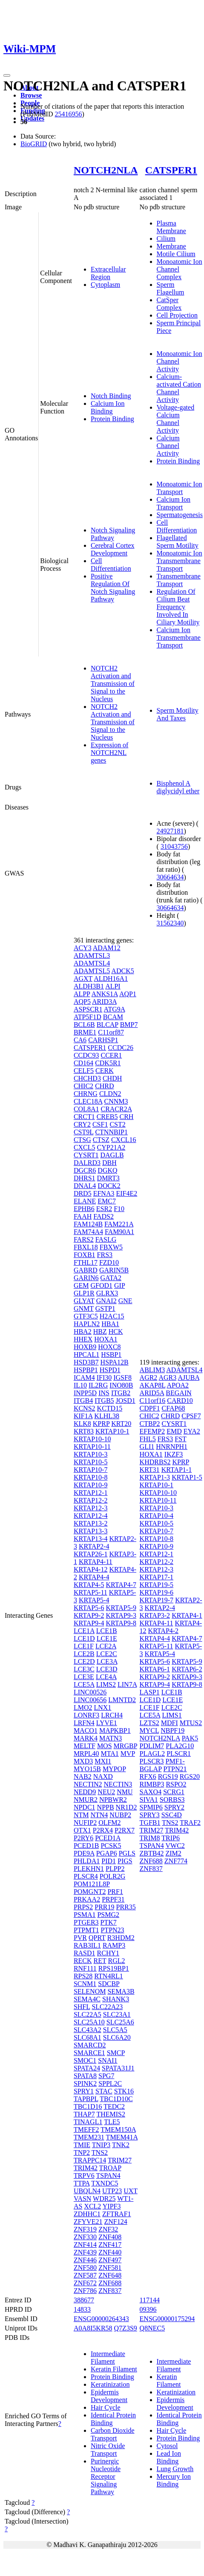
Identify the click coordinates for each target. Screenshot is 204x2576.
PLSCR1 (179, 1753)
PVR (80, 1937)
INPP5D (85, 1392)
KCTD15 (110, 1408)
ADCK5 (122, 970)
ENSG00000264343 (101, 2318)
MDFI (169, 1722)
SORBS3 (172, 1799)
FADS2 (103, 1216)
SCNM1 (85, 1983)
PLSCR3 (152, 1761)
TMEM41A (122, 2137)
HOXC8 (109, 1346)
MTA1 (109, 1753)
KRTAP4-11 (95, 1561)
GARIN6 (86, 1277)
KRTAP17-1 (157, 1577)
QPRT (97, 1937)
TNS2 (100, 2152)
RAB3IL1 (87, 1945)
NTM (81, 1815)
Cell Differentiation (111, 564)
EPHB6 (84, 1208)
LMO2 (83, 1707)
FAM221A (118, 1224)
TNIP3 (101, 2144)
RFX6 (148, 1776)
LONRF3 (86, 1715)
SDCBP (108, 1983)
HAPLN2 (87, 1323)
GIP (119, 1285)
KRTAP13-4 (91, 1538)
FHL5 (148, 1439)
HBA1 (110, 1323)
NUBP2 (120, 1815)
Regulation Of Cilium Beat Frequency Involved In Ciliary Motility (178, 607)
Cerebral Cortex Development (113, 549)
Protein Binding (112, 418)
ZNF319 (85, 2229)
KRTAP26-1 (91, 1554)
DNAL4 (85, 1185)
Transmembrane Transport (179, 579)
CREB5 (107, 1116)
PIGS (125, 1861)
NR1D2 (126, 1807)
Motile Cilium (176, 253)
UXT (131, 2190)
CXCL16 (123, 1139)
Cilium (166, 238)
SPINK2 (85, 2083)
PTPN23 (112, 1930)
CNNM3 (116, 1101)
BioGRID (33, 143)
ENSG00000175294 (167, 2318)
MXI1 (103, 1761)
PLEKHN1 (89, 1868)
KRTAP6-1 (155, 1669)
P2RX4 (103, 1830)
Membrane (171, 246)
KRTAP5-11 (90, 1592)
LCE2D (84, 1661)
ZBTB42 (152, 1853)
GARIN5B (114, 1270)
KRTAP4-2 (163, 1630)
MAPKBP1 (115, 1730)
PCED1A (108, 1838)
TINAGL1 (88, 2121)
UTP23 (112, 2190)
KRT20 (121, 1423)
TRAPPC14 (90, 2160)
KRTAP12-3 (91, 1508)
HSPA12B (115, 1362)
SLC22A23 (107, 2006)
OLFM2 (109, 1822)
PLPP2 (115, 1868)
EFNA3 (104, 1193)
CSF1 (100, 1124)
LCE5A (84, 1684)
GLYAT (84, 1300)
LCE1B (106, 1630)
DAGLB (112, 1155)
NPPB (105, 1807)
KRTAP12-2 (91, 1500)
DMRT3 (108, 1178)
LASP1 (150, 1692)
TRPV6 (84, 2175)
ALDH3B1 (89, 986)
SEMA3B (120, 1991)
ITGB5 (104, 1400)
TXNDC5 (104, 2183)
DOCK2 (109, 1185)
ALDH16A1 (111, 978)
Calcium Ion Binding (108, 407)
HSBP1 (111, 1354)
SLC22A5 (87, 2014)
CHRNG (86, 1093)
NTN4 (99, 1815)
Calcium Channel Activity (168, 445)
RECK (83, 1960)
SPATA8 (85, 2075)
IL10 (80, 1385)
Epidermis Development (109, 2395)
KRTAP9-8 (121, 1623)
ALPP (82, 993)
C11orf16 (153, 1400)
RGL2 (116, 1960)
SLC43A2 (87, 2029)
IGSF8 (122, 1377)
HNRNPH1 (171, 1446)
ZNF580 (85, 2267)
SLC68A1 (87, 2037)
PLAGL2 (152, 1753)
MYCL (149, 1730)
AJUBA (188, 1377)
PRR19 (104, 1907)
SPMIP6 (151, 1807)
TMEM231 (89, 2137)
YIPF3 (112, 2206)
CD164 (83, 1063)
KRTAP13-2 (91, 1523)
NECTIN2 (88, 1784)
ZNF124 (115, 2221)
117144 (150, 2300)
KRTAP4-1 (187, 1615)
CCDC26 (120, 1047)
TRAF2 (190, 1822)
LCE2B (84, 1653)
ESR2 (104, 1208)
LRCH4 (112, 1715)
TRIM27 (120, 2160)
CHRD (104, 1086)
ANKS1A (105, 993)
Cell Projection (177, 315)
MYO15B (87, 1768)
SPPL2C (110, 2083)
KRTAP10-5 (91, 1462)
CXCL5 (84, 1147)
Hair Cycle (106, 2407)
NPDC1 (84, 1807)
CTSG (82, 1139)
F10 (119, 1208)
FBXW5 (111, 1247)
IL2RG (98, 1385)
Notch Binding (111, 395)
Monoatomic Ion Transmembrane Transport (179, 560)
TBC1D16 (88, 2106)
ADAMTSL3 (92, 955)
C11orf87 (111, 1032)
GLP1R (84, 1293)
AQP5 (82, 1001)
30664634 (170, 877)
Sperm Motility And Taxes (177, 714)
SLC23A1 (117, 2014)
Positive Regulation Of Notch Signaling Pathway (113, 587)
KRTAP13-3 (91, 1531)
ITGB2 (120, 1392)
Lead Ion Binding (169, 2457)
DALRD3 (87, 1162)
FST (180, 1439)
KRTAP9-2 (89, 1615)
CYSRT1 (86, 1155)
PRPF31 (113, 1899)
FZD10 (109, 1262)
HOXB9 (85, 1346)
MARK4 (86, 1738)
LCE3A (107, 1661)
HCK (116, 1331)
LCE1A (84, 1630)
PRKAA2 (87, 1899)
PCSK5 (111, 1845)
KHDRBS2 (155, 1462)
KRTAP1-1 (176, 1469)
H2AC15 (112, 1316)
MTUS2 (191, 1722)
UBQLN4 (87, 2190)
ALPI (113, 986)
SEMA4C (87, 1999)
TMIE (82, 2144)
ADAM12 (107, 947)
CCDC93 (86, 1055)
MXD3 (83, 1761)
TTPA (82, 2183)
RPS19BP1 (113, 1968)
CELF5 (84, 1070)
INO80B (121, 1385)
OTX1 (82, 1830)
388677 (84, 2300)
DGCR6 (85, 1170)
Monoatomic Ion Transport (179, 487)
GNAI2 (106, 1300)
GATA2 (111, 1277)
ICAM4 (84, 1377)
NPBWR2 (113, 1799)
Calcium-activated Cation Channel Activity (179, 388)
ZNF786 (85, 2290)
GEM (81, 1285)
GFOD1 (101, 1285)
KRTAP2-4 (94, 1546)
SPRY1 (84, 2091)
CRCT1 (84, 1116)
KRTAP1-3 (155, 1477)
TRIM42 (86, 2167)
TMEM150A (118, 2129)
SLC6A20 (117, 2037)
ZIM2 (173, 1853)
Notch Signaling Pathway (113, 533)
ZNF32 (108, 2229)
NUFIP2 (85, 1822)
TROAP (110, 2167)
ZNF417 (109, 2244)
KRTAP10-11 (92, 1446)
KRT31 (150, 1469)
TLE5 (112, 2121)
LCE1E (107, 1638)
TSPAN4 (108, 2175)
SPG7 (106, 2075)
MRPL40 (86, 1753)
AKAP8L (153, 1385)
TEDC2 (114, 2106)
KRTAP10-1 (112, 1431)
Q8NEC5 (152, 2328)
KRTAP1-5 (187, 1477)
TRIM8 (150, 1838)
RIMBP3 (152, 1784)
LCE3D (107, 1669)
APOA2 (178, 1385)
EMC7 (107, 1201)
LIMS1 (171, 1715)
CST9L (84, 1132)
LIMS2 (106, 1684)
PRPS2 (83, 1907)
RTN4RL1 (108, 1976)
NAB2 (83, 1776)
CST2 (117, 1124)
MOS (104, 1745)
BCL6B (84, 1024)
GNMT (84, 1308)
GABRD (86, 1270)
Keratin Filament (114, 2369)
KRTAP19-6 (157, 1592)
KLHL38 (106, 1416)
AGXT (83, 978)
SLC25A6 (120, 2022)
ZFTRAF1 (116, 2213)
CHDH (112, 1078)
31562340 (170, 923)
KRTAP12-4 (91, 1515)
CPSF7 (191, 1416)
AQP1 (127, 993)
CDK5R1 (108, 1063)
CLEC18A (88, 1101)
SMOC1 (85, 2060)
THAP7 (84, 2114)
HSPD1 (110, 1369)
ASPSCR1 (88, 1009)
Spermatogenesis (180, 514)
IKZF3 (173, 1454)
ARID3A (104, 1001)
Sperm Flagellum (170, 288)
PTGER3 (86, 1922)
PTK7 (109, 1922)
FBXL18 (86, 1247)
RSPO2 (176, 1784)
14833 (82, 2309)
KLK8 (82, 1423)
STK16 (124, 2091)
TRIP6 (170, 1838)
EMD (174, 1431)
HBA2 (83, 1331)
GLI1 (147, 1446)
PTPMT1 (86, 1930)
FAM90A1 (119, 1231)
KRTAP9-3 (121, 1615)
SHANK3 (115, 1999)
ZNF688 (109, 2283)
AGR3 (167, 1377)
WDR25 (104, 2198)
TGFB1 (150, 1822)
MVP (128, 1753)
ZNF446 (85, 2260)
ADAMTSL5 (92, 970)
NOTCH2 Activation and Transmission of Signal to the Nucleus (113, 684)
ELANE (85, 1201)
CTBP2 (150, 1423)
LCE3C (84, 1669)
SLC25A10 (89, 2022)
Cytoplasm (105, 284)
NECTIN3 (118, 1784)
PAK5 (190, 1738)
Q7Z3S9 (125, 2328)
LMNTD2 (122, 1699)
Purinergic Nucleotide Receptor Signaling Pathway (106, 2476)
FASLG (106, 1239)
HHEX (83, 1339)
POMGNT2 (90, 1891)
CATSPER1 (171, 170)
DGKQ (107, 1170)
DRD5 (83, 1193)
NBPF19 (172, 1730)
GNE (125, 1300)
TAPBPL (86, 2098)
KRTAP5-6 (89, 1607)
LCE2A (105, 1646)
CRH (126, 1116)
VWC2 (175, 1845)
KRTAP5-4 (94, 1600)
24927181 (170, 831)
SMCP (116, 2052)
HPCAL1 (86, 1354)
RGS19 (168, 1776)
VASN (83, 2198)
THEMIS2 (110, 2114)
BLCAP (107, 1024)
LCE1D (84, 1638)
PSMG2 (108, 1914)
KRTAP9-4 (89, 1623)
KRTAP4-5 (89, 1584)
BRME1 (85, 1032)
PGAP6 (106, 1853)
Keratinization (110, 2384)
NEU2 (106, 1791)
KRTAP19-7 (157, 1600)
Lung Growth (175, 2468)
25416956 (68, 114)
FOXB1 (84, 1254)
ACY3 (83, 947)
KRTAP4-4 (94, 1577)
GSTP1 (105, 1308)
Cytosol (167, 2445)
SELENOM (90, 1991)
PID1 (108, 1861)
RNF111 (85, 1968)
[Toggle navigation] (6, 75)
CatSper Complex (169, 303)
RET (100, 1960)
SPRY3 (150, 1815)
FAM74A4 (88, 1231)
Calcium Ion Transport (174, 503)
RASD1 (84, 1953)
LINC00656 (90, 1699)
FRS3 (104, 1254)
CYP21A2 (111, 1147)
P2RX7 (125, 1830)
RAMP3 (114, 1945)
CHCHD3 (87, 1078)
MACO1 (86, 1730)
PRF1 (115, 1891)
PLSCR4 (86, 1876)
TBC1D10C (116, 2098)
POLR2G (112, 1876)
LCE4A (106, 1676)
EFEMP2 (152, 1431)
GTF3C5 (86, 1316)
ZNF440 (109, 2252)
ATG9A (114, 1009)
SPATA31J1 (118, 2068)
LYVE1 (106, 1722)
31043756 (174, 846)
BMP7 (129, 1024)
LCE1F (84, 1646)
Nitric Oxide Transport (108, 2449)
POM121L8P (92, 1884)
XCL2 (92, 2206)
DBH (109, 1162)
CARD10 (180, 1400)
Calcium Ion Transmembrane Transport (179, 637)
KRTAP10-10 (92, 1439)
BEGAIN (178, 1392)
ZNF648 (109, 2275)
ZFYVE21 (88, 2221)
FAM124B (88, 1224)
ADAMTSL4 (92, 963)
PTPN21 (175, 1768)
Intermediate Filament (108, 2357)
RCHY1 (108, 1953)
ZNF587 (85, 2275)
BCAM (113, 1017)
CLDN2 (110, 1093)
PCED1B (86, 1845)
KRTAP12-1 (91, 1492)
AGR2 (149, 1377)
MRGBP (125, 1745)
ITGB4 (83, 1400)
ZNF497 (109, 2260)
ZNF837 (109, 2290)
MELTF (84, 1745)
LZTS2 (149, 1722)
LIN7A (127, 1684)
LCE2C (106, 1653)
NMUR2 (86, 1799)
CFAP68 (173, 1408)
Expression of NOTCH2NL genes (109, 752)
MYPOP (114, 1768)
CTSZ (101, 1139)
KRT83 (84, 1431)
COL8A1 (86, 1109)
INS (103, 1392)
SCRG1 (173, 1791)
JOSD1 (125, 1400)
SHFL (82, 2006)
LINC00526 (90, 1692)
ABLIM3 (152, 1369)
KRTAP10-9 (91, 1485)
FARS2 (84, 1239)
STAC (103, 2091)
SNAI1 (107, 2060)
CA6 (80, 1040)
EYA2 (192, 1431)
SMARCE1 (89, 2052)
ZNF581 (109, 2267)
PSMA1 (85, 1914)
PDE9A (84, 1853)
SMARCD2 (90, 2045)
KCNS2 (84, 1408)
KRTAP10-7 (91, 1469)
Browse (31, 95)
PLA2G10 (180, 1745)
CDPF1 (150, 1408)
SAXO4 (151, 1791)
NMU (124, 1791)
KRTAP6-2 (187, 1669)
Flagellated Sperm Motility (177, 541)
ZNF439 (85, 2252)
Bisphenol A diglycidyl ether (178, 787)
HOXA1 (105, 1339)
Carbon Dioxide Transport (113, 2434)
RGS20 (190, 1776)
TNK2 (120, 2144)
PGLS (127, 1853)
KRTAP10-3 (91, 1454)
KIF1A (83, 1416)
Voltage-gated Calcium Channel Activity (176, 419)
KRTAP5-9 (121, 1607)
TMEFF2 (86, 2129)
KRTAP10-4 (157, 1515)
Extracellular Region (108, 273)
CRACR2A (116, 1109)
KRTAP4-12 (91, 1569)
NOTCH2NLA (106, 170)
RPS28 (83, 1976)
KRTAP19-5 (157, 1584)
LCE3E (84, 1676)
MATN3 (110, 1738)
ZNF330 (85, 2237)
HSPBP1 (86, 1369)
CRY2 (82, 1124)
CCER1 (111, 1055)
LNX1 (102, 1707)
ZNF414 (85, 2244)
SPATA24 (87, 2068)
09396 (148, 2309)
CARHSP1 (103, 1040)
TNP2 (82, 2152)
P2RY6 (83, 1838)
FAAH (83, 1216)
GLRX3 (107, 1293)
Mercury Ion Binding (174, 2480)
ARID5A (152, 1392)
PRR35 (126, 1907)
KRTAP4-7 (121, 1584)
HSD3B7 (86, 1362)
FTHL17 (86, 1262)
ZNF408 (109, 2237)
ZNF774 (175, 1861)
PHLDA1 (87, 1861)
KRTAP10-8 (91, 1477)
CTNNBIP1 (111, 1132)
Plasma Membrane (171, 227)
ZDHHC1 (87, 2213)
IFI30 (104, 1377)
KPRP (101, 1423)
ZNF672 (85, 2283)
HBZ (100, 1331)
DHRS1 (84, 1178)
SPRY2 (174, 1807)
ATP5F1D (87, 1017)
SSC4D (171, 1815)
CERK (104, 1070)
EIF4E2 (126, 1193)
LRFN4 (84, 1722)
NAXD (103, 1776)
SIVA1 (149, 1799)
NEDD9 (85, 1791)
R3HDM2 (121, 1937)
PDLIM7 (152, 1745)
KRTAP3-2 (155, 1615)
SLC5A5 (115, 2029)
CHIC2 (83, 1086)
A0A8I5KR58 (93, 2328)
